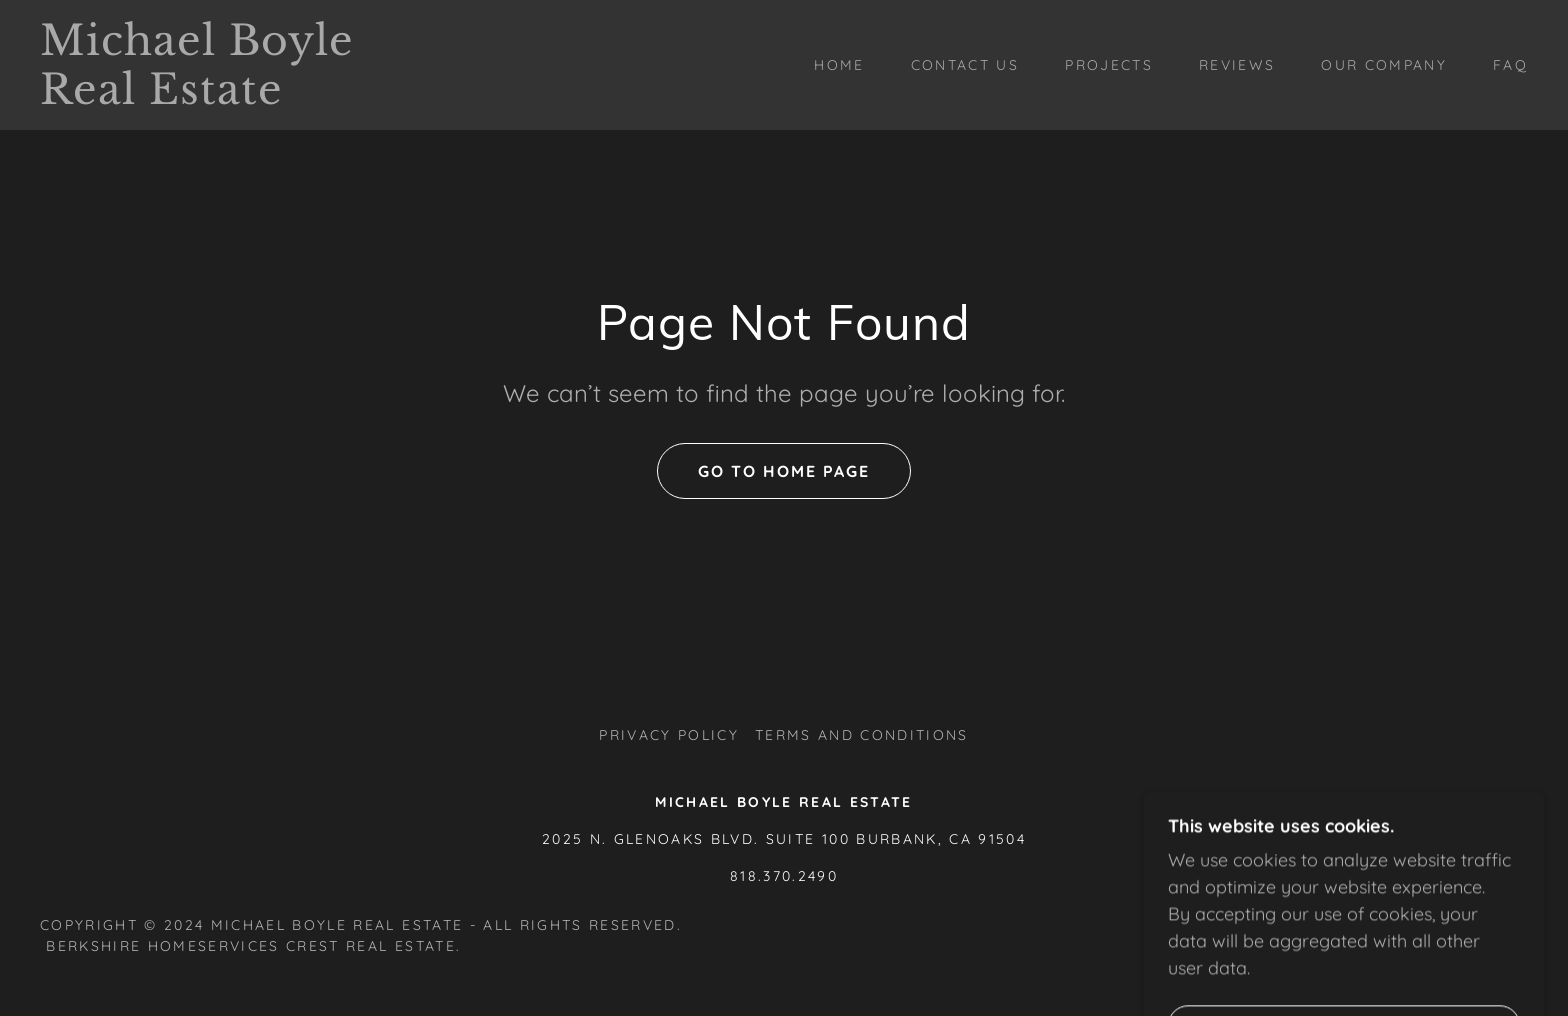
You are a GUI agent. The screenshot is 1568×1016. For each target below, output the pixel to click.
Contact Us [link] (965, 65)
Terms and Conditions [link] (862, 735)
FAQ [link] (1510, 65)
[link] (247, 97)
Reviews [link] (1237, 65)
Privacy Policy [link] (669, 735)
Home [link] (839, 65)
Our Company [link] (1384, 65)
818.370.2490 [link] (784, 876)
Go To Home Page (784, 471)
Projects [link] (1109, 65)
